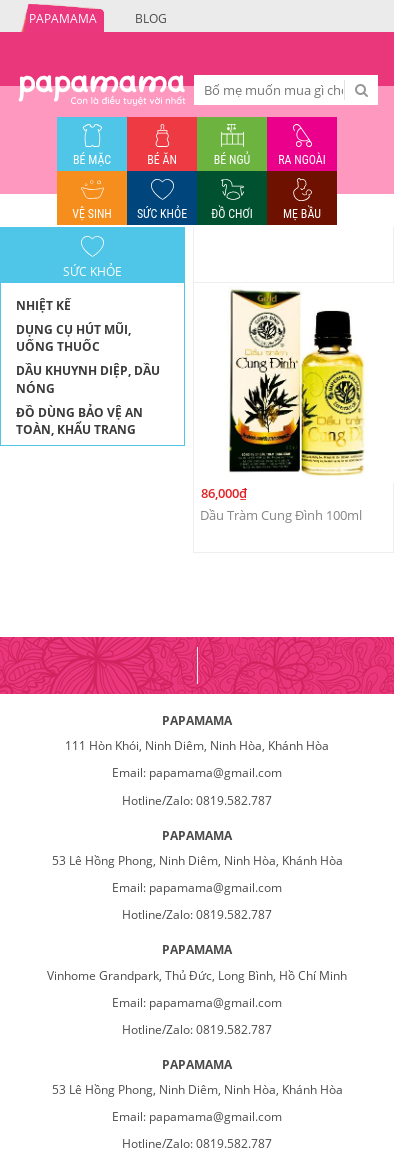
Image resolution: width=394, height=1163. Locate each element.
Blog (151, 18)
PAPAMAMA (63, 18)
